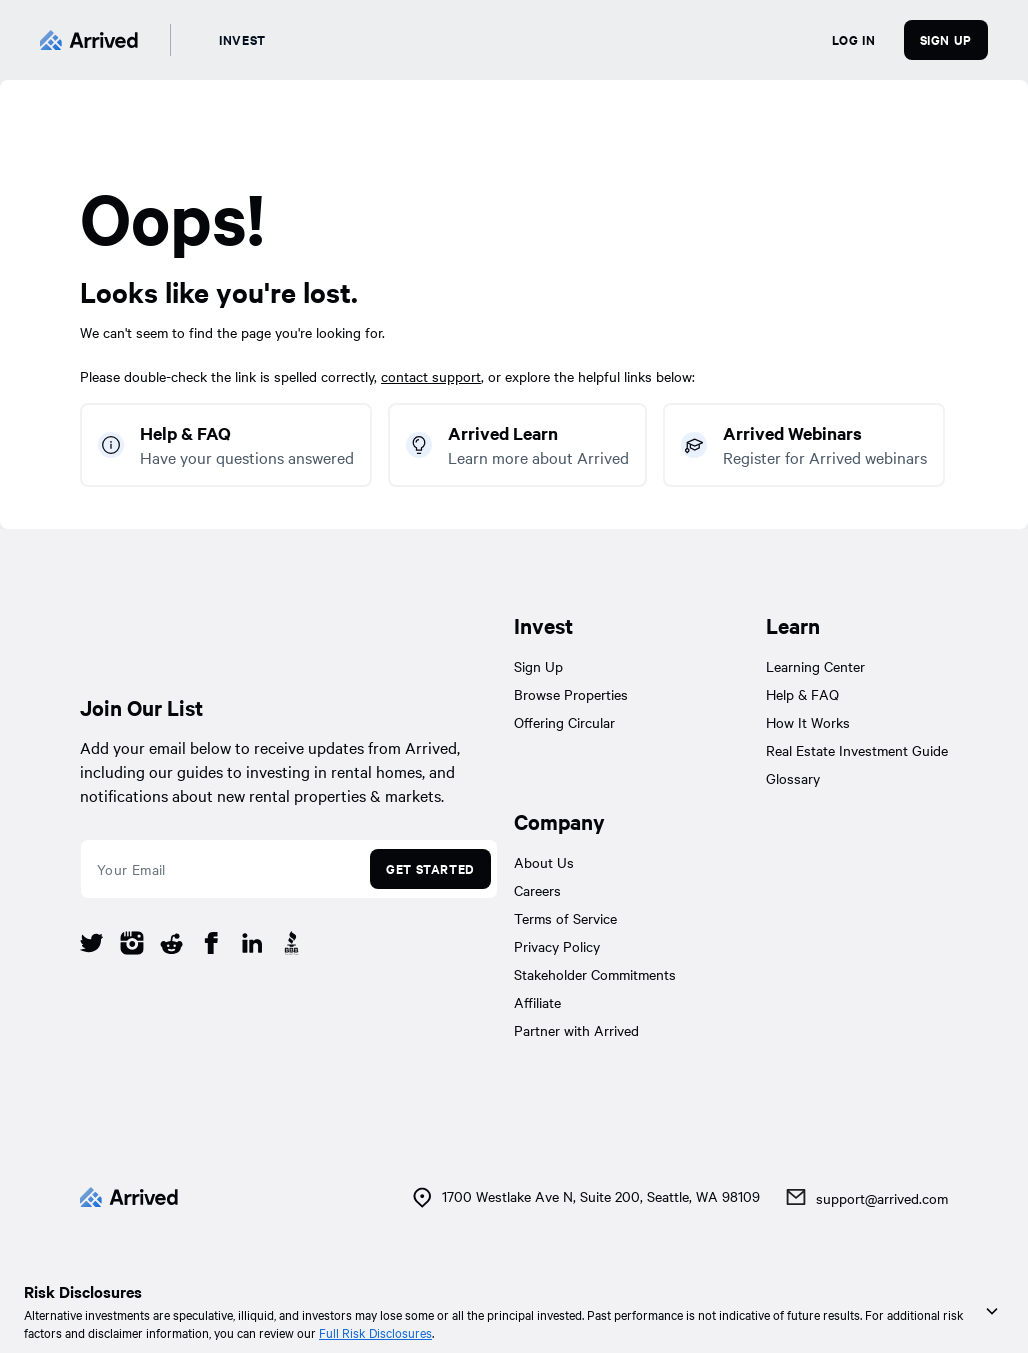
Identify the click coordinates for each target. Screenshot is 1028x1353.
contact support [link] (431, 376)
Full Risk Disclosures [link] (375, 1332)
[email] (222, 869)
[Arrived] (89, 40)
